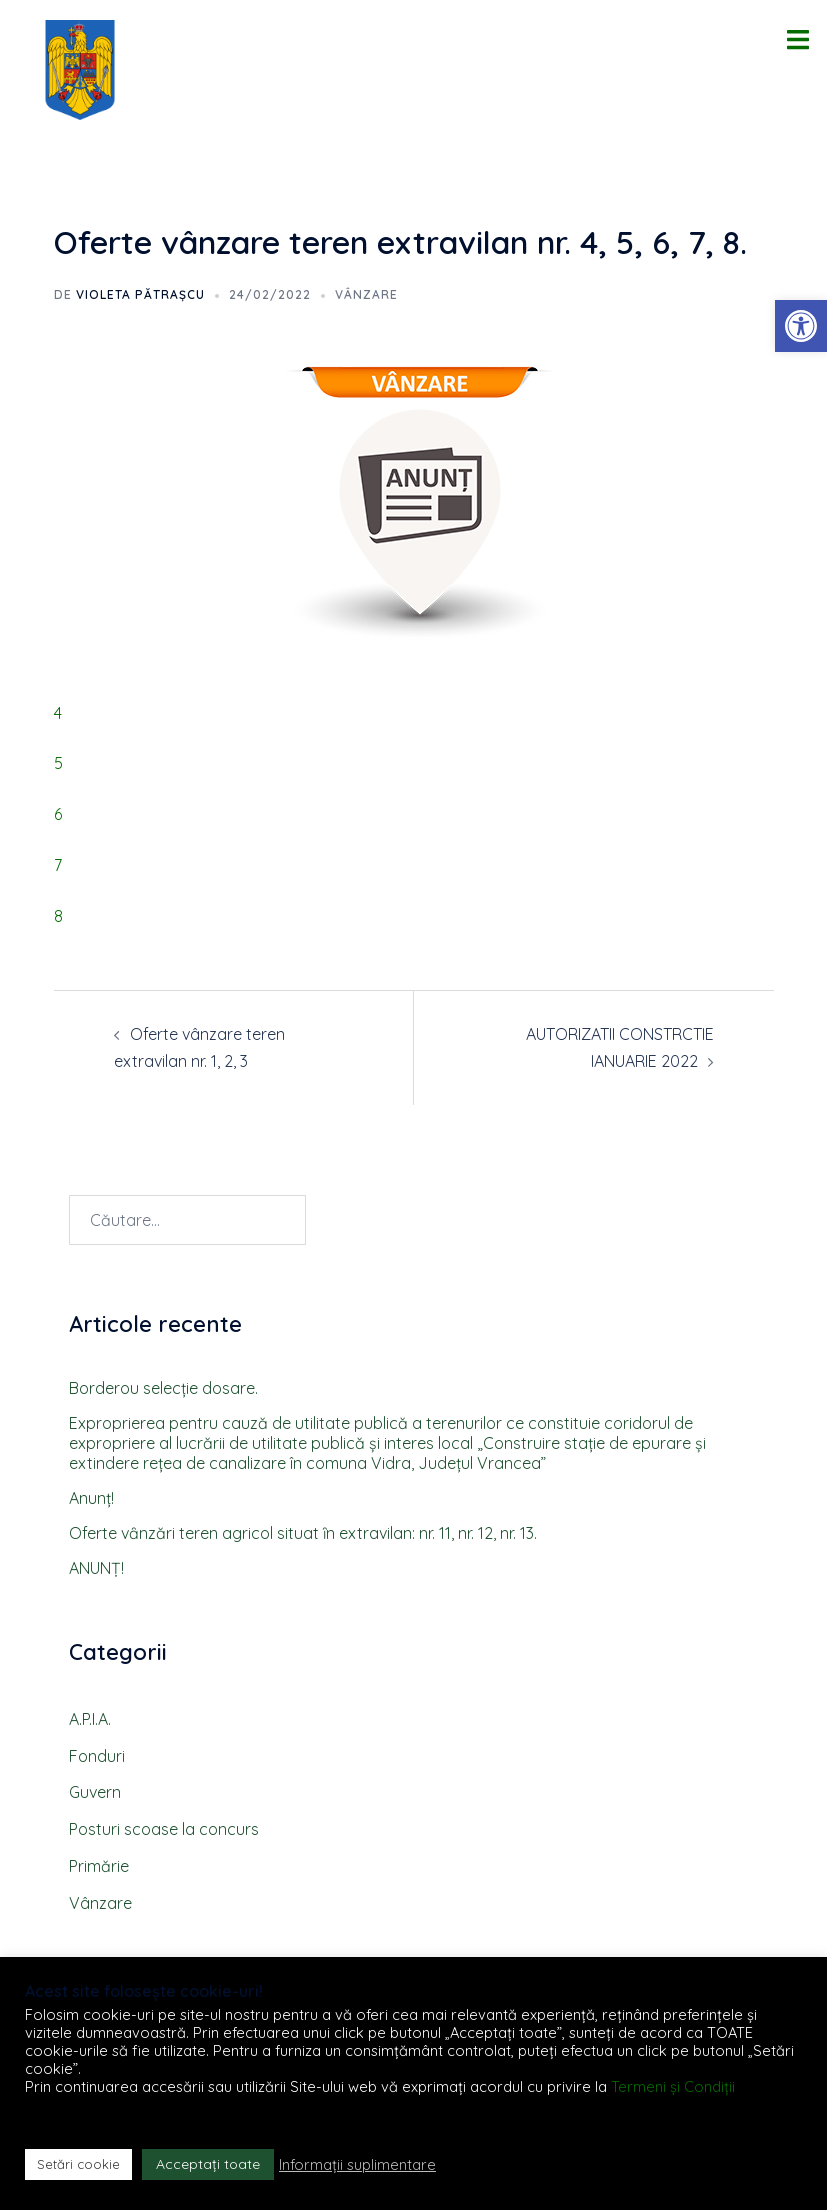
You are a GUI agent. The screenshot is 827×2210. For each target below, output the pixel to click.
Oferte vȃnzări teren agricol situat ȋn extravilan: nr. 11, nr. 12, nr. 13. (303, 1533)
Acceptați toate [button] (208, 2164)
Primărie (99, 1866)
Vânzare (366, 294)
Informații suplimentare (357, 2165)
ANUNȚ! (96, 1568)
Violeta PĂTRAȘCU (140, 294)
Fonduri (97, 1756)
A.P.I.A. (90, 1719)
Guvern (95, 1792)
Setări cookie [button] (78, 2164)
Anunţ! (91, 1498)
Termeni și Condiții (673, 2086)
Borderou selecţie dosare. (163, 1388)
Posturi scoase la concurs (164, 1829)
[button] (801, 326)
